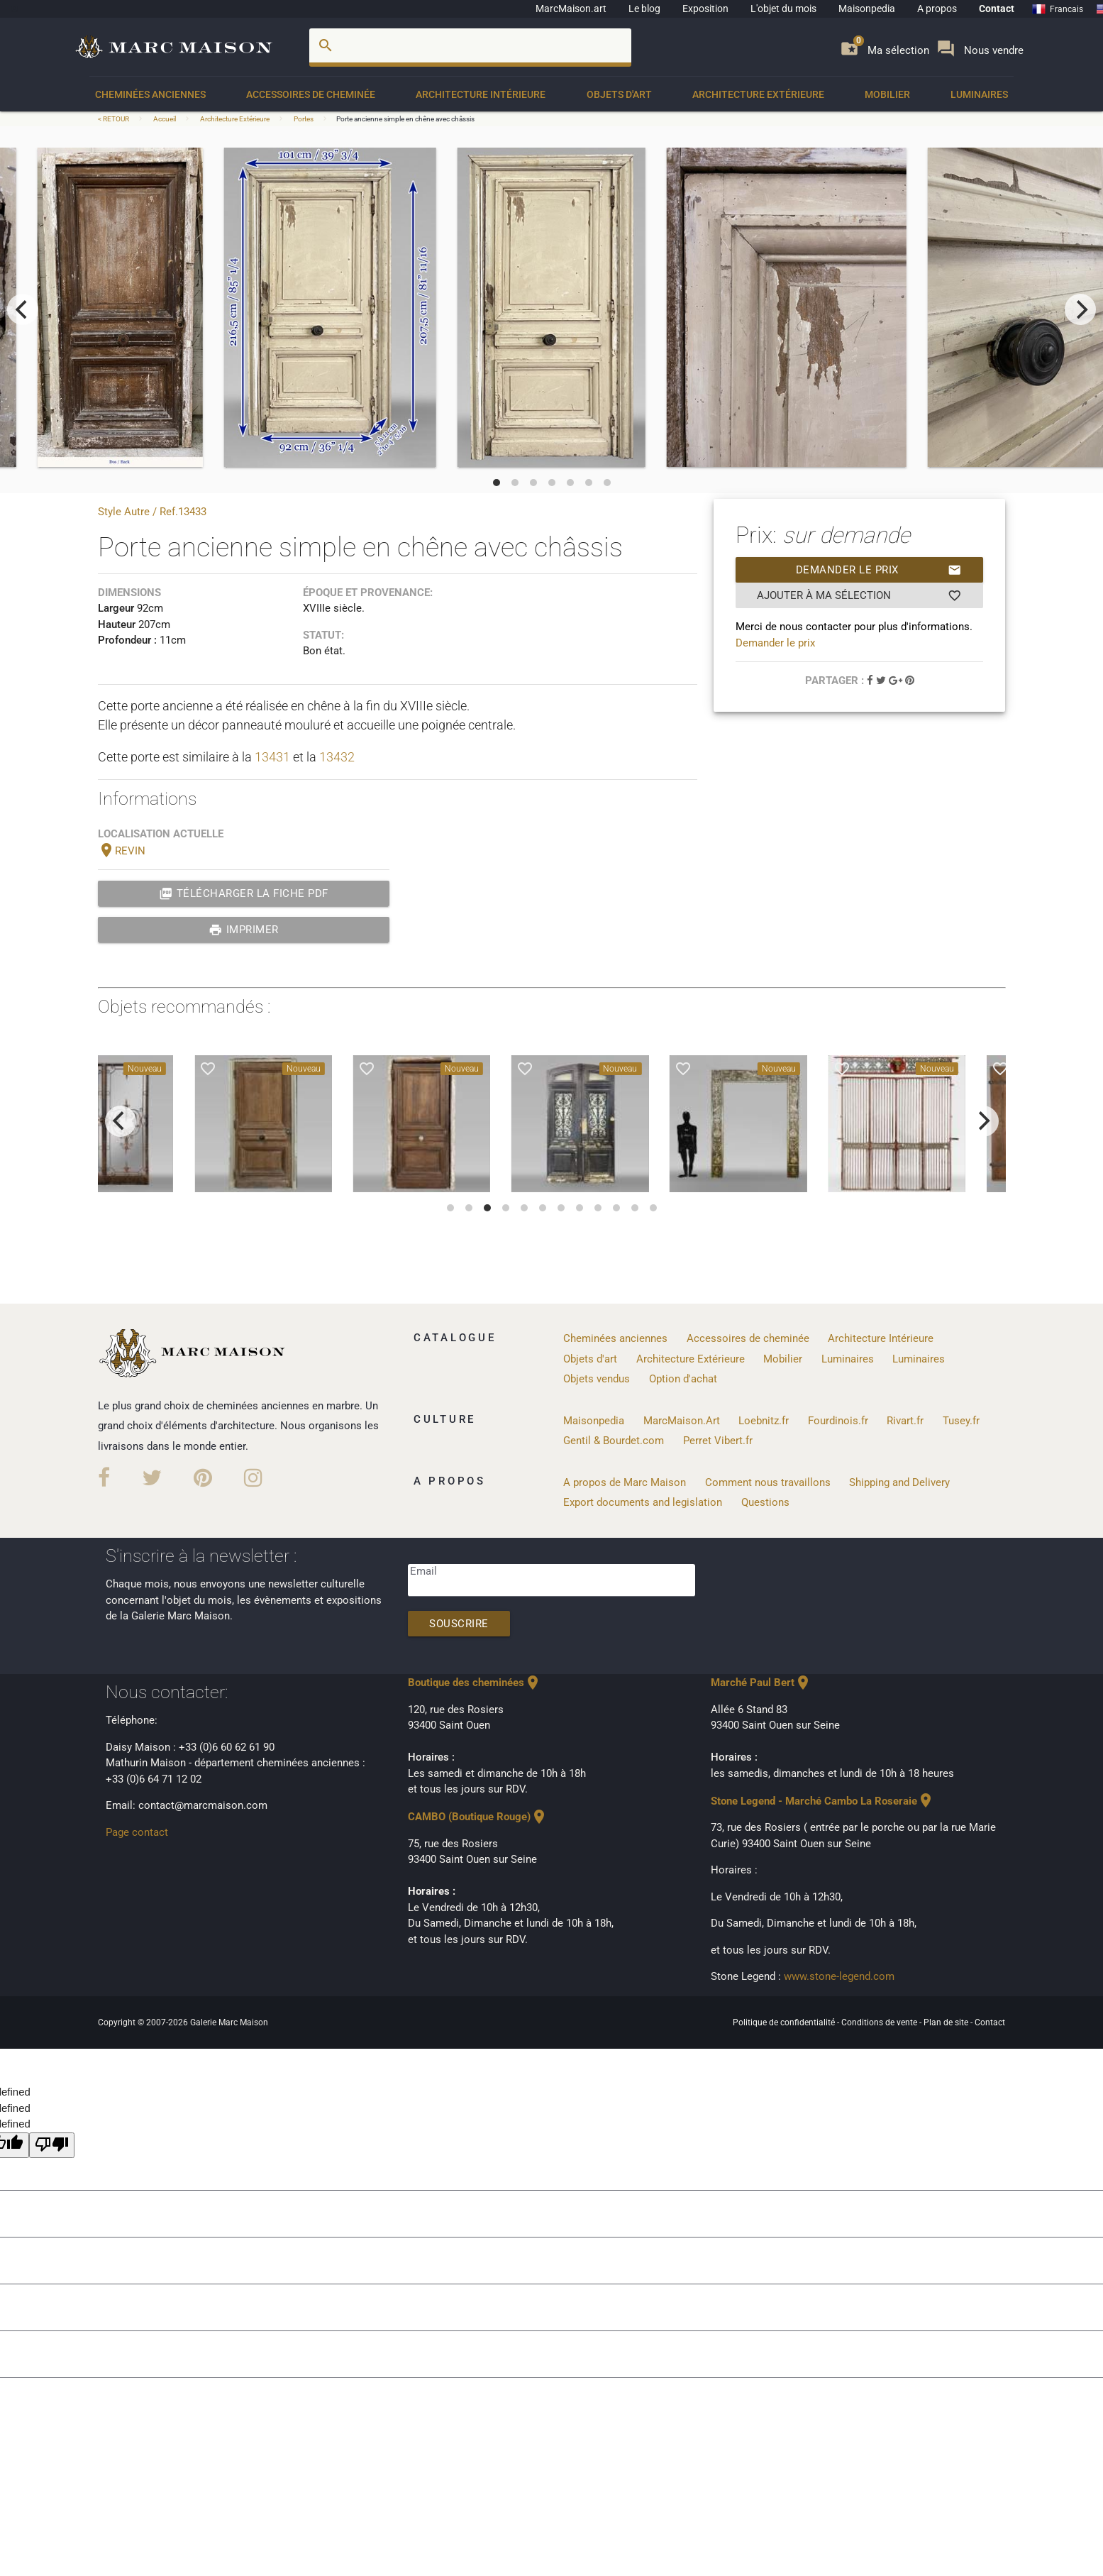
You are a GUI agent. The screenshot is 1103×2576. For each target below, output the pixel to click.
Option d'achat (683, 1378)
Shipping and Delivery (899, 1482)
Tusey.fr (961, 1420)
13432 (337, 756)
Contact (996, 8)
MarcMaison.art (571, 8)
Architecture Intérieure (480, 94)
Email (423, 1571)
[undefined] (51, 2145)
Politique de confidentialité (785, 2022)
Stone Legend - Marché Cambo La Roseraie (822, 1801)
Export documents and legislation (642, 1502)
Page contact (137, 1832)
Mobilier (887, 94)
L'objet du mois (783, 8)
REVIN (121, 850)
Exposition (705, 8)
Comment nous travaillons (768, 1482)
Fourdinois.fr (838, 1420)
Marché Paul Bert (761, 1682)
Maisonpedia (866, 8)
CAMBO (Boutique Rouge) (478, 1816)
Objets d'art (619, 94)
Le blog (644, 8)
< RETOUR (114, 119)
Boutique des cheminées (474, 1682)
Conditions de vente (880, 2022)
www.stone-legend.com (839, 1976)
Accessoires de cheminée (310, 94)
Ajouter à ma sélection (859, 595)
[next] (1080, 309)
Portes (303, 119)
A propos (937, 8)
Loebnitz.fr (763, 1420)
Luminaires (979, 94)
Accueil (164, 119)
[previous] (22, 309)
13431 (272, 756)
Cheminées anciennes (150, 94)
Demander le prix (879, 570)
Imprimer (244, 929)
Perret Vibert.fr (718, 1440)
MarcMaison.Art (681, 1420)
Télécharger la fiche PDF (243, 893)
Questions (765, 1502)
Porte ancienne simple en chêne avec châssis (405, 119)
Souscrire (459, 1623)
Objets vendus (596, 1378)
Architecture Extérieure (758, 94)
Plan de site (947, 2022)
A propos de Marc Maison (624, 1482)
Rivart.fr (905, 1420)
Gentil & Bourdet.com (613, 1440)
